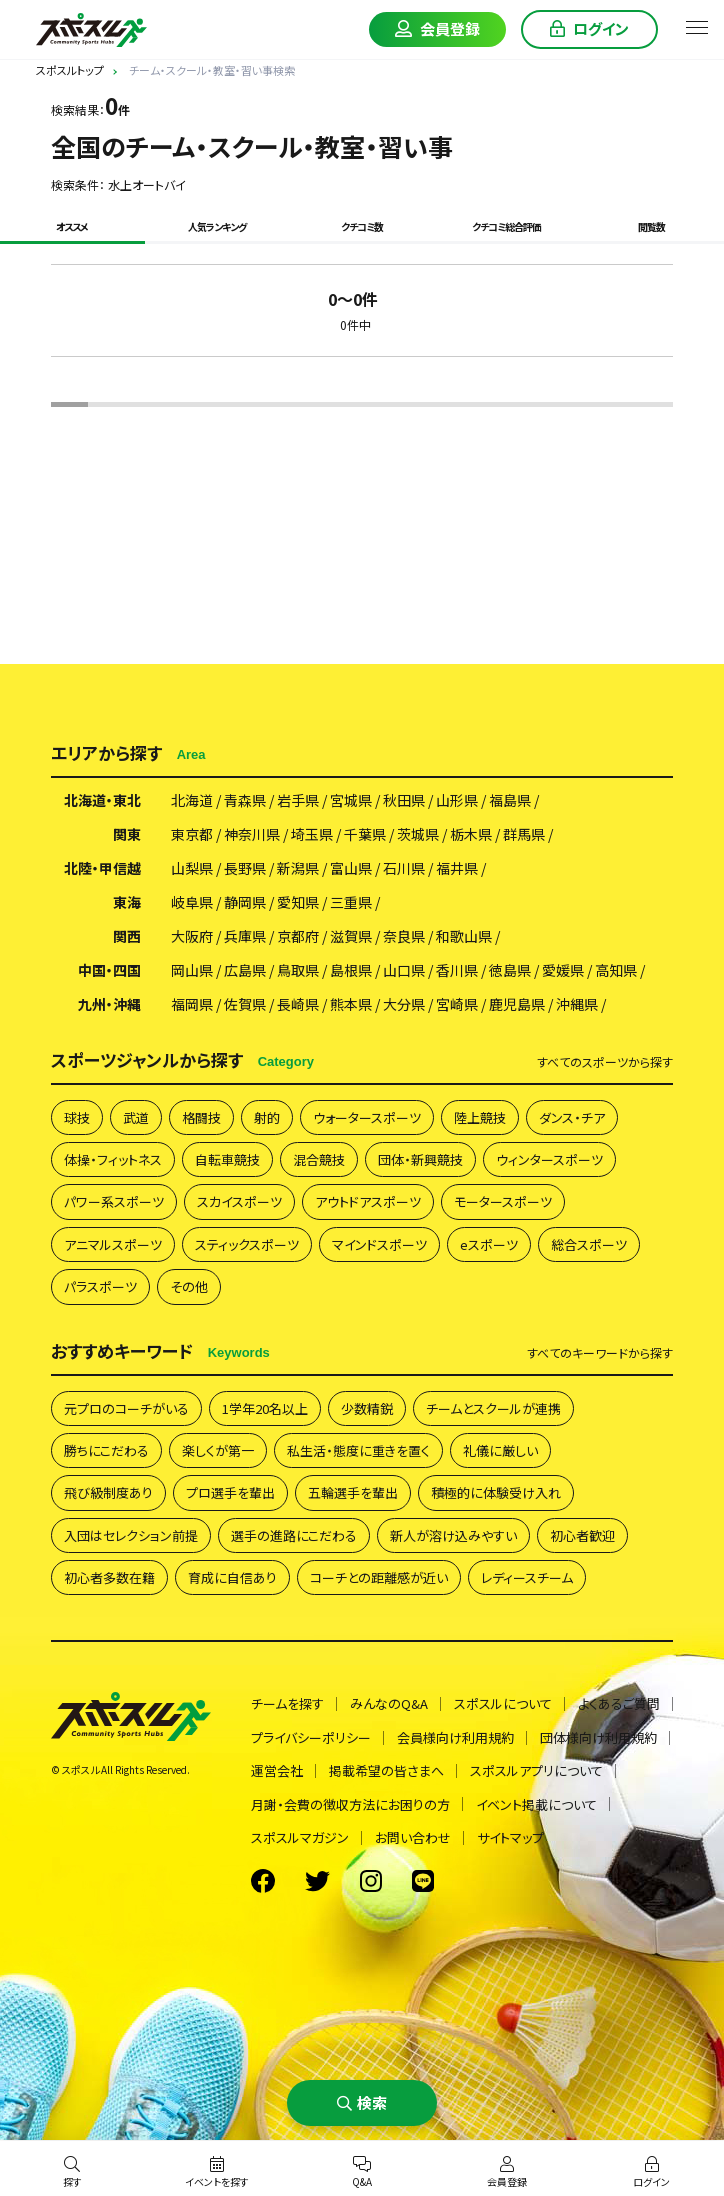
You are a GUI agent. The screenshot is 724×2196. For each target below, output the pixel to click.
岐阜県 (192, 902)
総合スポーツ (589, 1244)
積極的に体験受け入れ (496, 1492)
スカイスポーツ (239, 1201)
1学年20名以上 (265, 1408)
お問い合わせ (413, 1837)
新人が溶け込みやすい (453, 1535)
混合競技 (319, 1159)
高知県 (616, 970)
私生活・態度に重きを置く (358, 1450)
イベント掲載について (536, 1804)
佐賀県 (245, 1004)
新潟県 (298, 868)
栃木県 (471, 834)
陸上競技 (480, 1117)
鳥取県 (298, 970)
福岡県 (192, 1004)
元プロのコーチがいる (126, 1408)
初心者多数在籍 (109, 1577)
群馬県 (524, 834)
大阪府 (192, 936)
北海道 (192, 800)
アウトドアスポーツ (368, 1201)
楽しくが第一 (218, 1450)
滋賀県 (351, 936)
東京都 (192, 834)
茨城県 (418, 834)
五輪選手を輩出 (353, 1492)
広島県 (245, 970)
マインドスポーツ (379, 1244)
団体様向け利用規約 (598, 1737)
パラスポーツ (100, 1286)
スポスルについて (503, 1703)
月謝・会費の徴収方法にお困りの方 (350, 1804)
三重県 (351, 902)
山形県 (457, 800)
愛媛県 (563, 970)
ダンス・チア (572, 1117)
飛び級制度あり (108, 1492)
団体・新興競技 (420, 1159)
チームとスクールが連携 (493, 1408)
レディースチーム (527, 1577)
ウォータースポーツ (367, 1117)
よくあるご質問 (619, 1703)
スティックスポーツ (247, 1244)
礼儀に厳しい (500, 1450)
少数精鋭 (367, 1408)
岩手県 (298, 800)
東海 (127, 902)
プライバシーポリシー (311, 1737)
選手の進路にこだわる (294, 1535)
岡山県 (192, 970)
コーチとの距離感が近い (379, 1577)
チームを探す (287, 1703)
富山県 (351, 868)
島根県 (351, 970)
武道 (136, 1117)
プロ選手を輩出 (230, 1492)
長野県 (245, 868)
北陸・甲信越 (102, 868)
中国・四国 (109, 970)
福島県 (510, 800)
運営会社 (277, 1770)
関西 (127, 936)
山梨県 (192, 868)
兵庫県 (245, 936)
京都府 (298, 936)
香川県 (457, 970)
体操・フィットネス (113, 1159)
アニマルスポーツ (113, 1244)
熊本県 (351, 1004)
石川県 (404, 868)
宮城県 (351, 800)
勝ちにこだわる (106, 1450)
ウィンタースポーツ (549, 1159)
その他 (189, 1286)
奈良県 (404, 936)
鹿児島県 (517, 1004)
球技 (77, 1117)
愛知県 (298, 902)
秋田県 (404, 800)
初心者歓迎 (582, 1535)
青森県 (245, 800)
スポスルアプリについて (536, 1770)
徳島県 (510, 970)
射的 (267, 1117)
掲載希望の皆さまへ (386, 1770)
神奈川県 (252, 834)
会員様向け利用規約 (455, 1737)
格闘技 (201, 1117)
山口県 (404, 970)
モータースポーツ (503, 1201)
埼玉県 (312, 834)
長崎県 (298, 1004)
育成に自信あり (232, 1577)
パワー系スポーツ (114, 1201)
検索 (372, 2102)
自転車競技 (227, 1159)
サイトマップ (510, 1837)
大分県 (404, 1004)
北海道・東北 (102, 800)
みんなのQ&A (389, 1703)
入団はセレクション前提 (131, 1535)
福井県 (457, 868)
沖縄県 (577, 1004)
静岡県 (245, 902)
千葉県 (365, 834)
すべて (605, 1062)
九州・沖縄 (109, 1004)
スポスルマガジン (300, 1837)
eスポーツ (489, 1244)
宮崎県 (457, 1004)
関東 (127, 834)
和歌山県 (464, 936)
